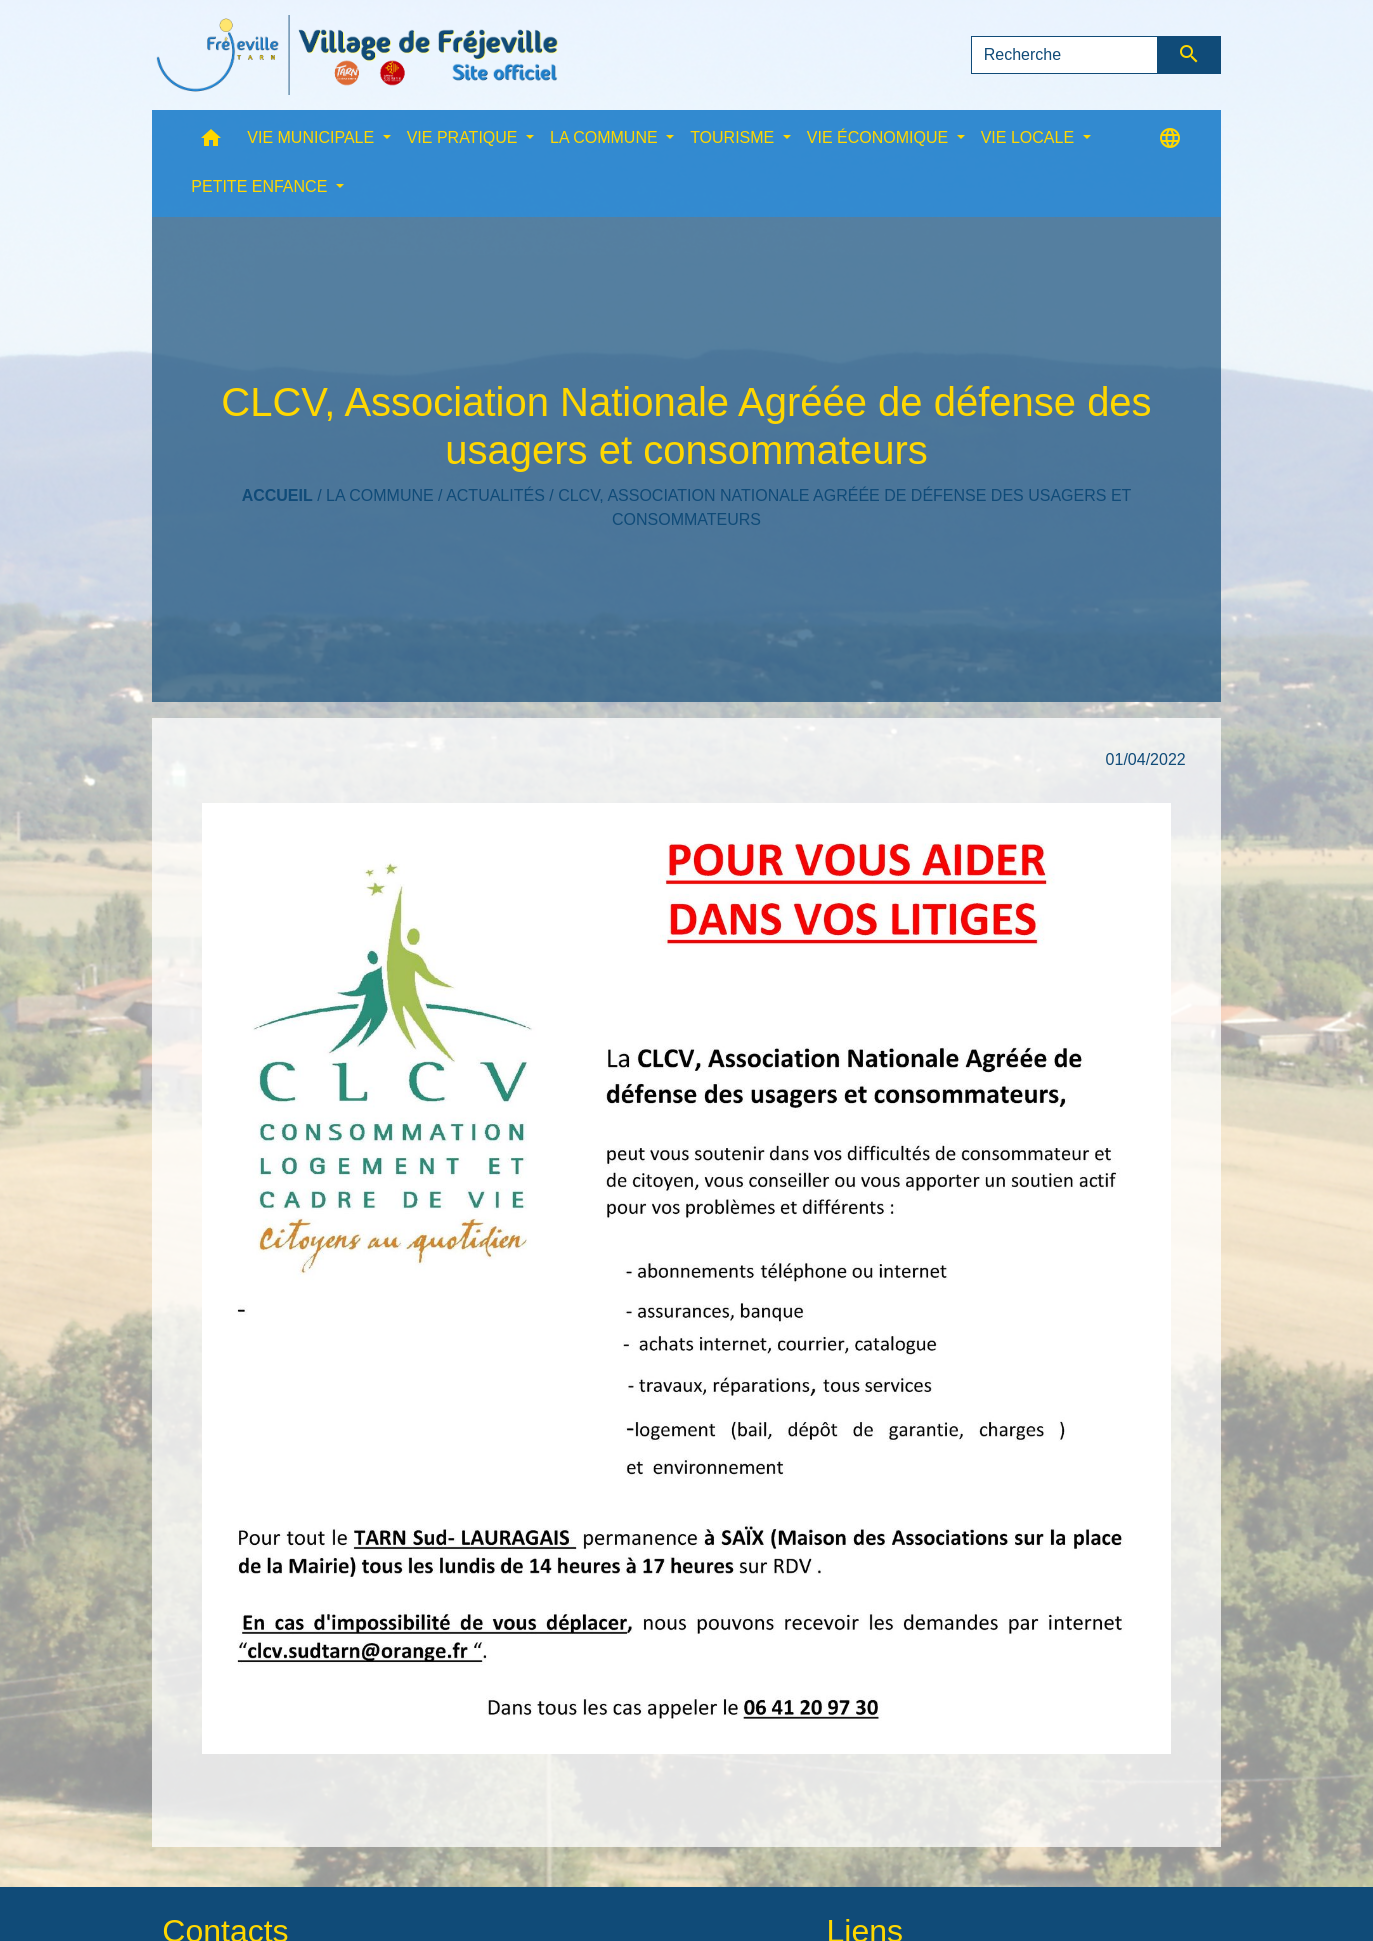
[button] (211, 142)
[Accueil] (357, 55)
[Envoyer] (1189, 55)
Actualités (495, 495)
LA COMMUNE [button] (606, 137)
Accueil (277, 495)
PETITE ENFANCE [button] (261, 186)
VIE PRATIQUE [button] (464, 137)
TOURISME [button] (734, 137)
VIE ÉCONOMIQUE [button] (880, 137)
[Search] (1065, 55)
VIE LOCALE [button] (1030, 137)
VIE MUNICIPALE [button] (312, 137)
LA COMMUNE (380, 495)
